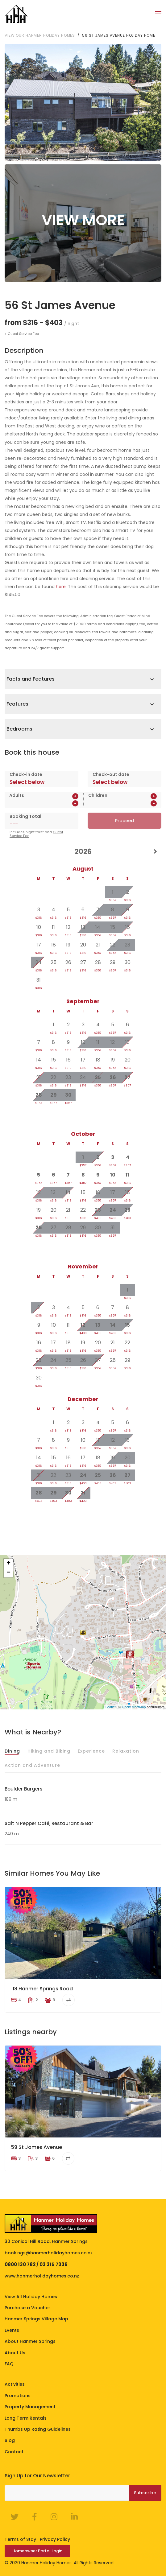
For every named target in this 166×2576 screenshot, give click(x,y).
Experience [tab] (91, 1751)
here (61, 586)
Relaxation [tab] (125, 1751)
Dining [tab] (12, 1751)
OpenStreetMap (134, 1706)
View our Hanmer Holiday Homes (40, 35)
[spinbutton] (43, 803)
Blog (10, 2440)
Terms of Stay (20, 2539)
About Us (15, 2352)
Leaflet (111, 1706)
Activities (15, 2384)
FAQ (9, 2364)
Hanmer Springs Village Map (36, 2319)
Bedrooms (19, 728)
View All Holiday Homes (31, 2296)
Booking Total (25, 816)
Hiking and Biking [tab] (48, 1751)
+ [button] (8, 1563)
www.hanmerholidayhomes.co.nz (42, 2276)
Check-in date (26, 774)
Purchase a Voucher (27, 2308)
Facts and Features (30, 678)
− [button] (8, 1572)
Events (12, 2330)
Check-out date (111, 774)
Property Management (30, 2407)
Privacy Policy (55, 2539)
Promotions (18, 2395)
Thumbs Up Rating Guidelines (38, 2429)
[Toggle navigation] (158, 14)
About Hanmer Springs (30, 2341)
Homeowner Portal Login (37, 2551)
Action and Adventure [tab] (32, 1765)
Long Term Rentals (26, 2418)
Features (17, 703)
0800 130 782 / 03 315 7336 (36, 2264)
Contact (14, 2451)
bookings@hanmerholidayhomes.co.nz (49, 2252)
